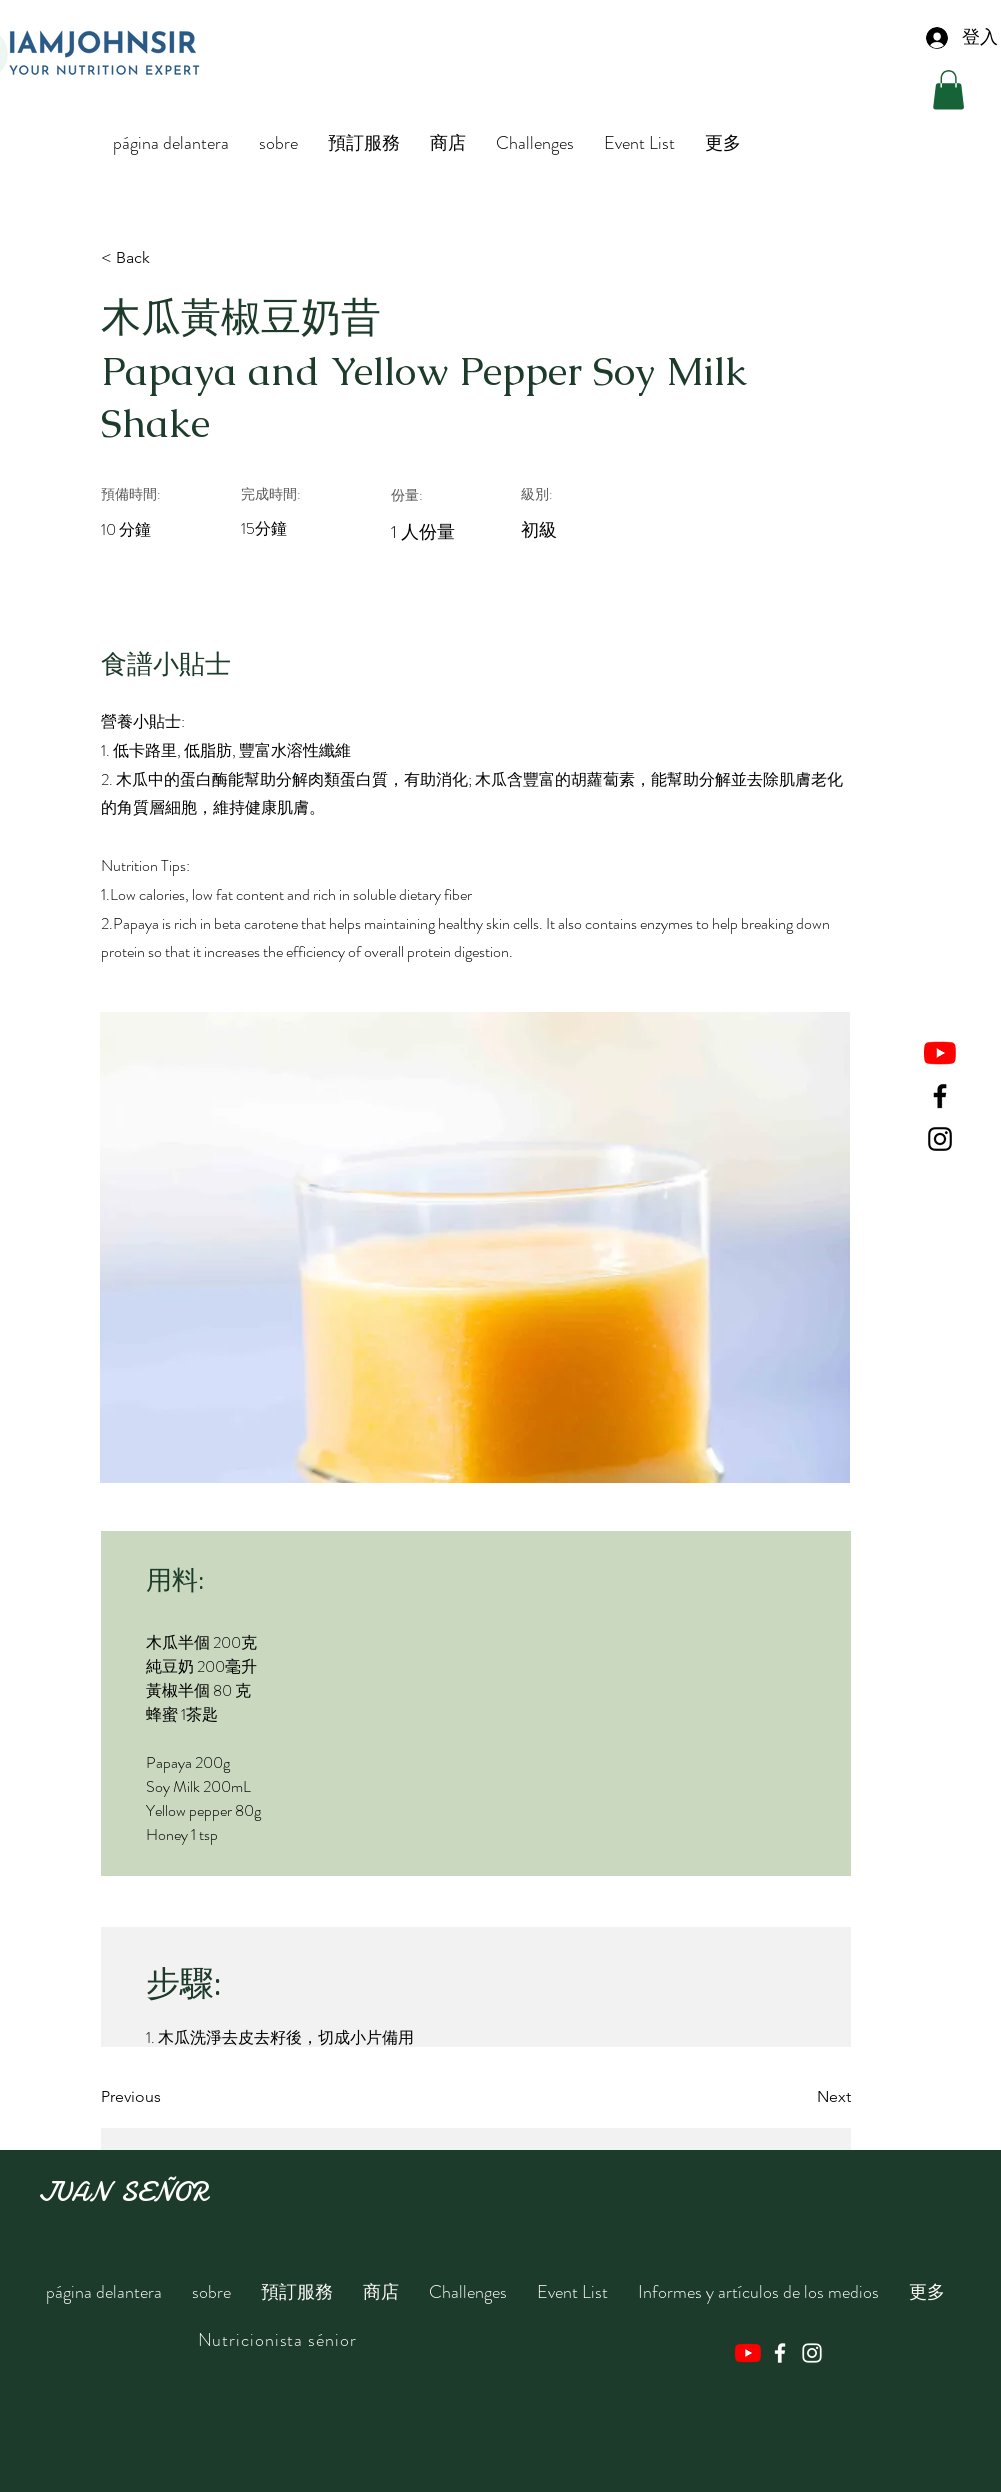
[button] (948, 89)
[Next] (801, 2097)
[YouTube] (940, 1053)
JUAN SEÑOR (122, 2192)
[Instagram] (940, 1139)
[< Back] (166, 258)
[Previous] (166, 2097)
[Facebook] (940, 1096)
